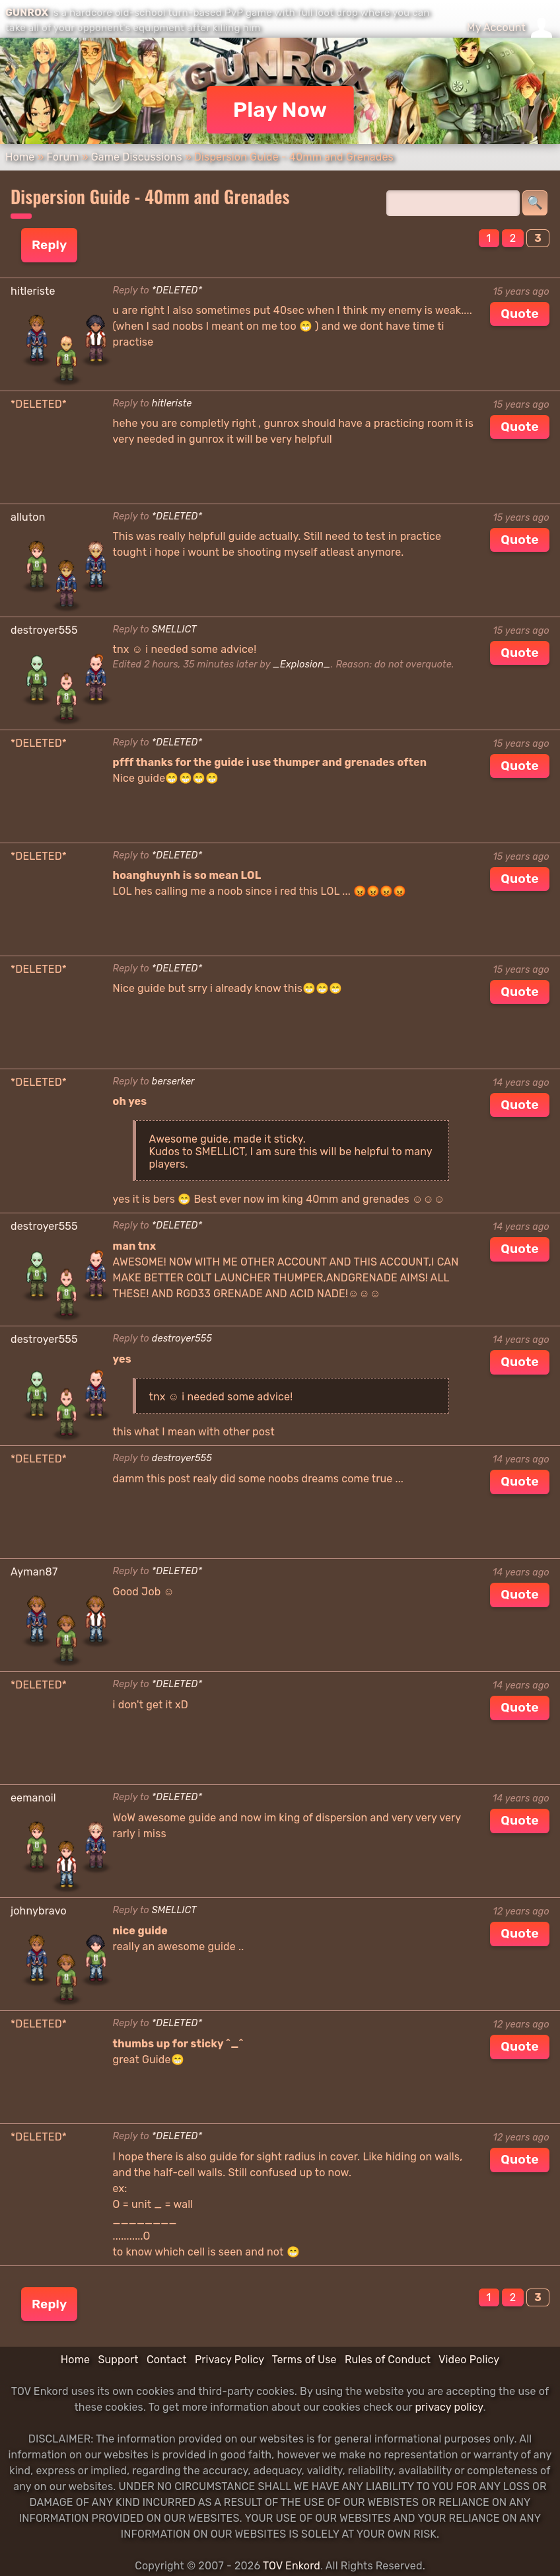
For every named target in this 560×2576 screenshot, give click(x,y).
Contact (167, 2359)
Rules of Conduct (388, 2359)
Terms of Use (304, 2359)
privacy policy (449, 2407)
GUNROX (26, 13)
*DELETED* (177, 290)
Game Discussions (136, 157)
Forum (62, 157)
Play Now (280, 109)
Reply (49, 244)
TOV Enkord (291, 2565)
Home (19, 157)
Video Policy (468, 2359)
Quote (520, 313)
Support (118, 2359)
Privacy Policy (229, 2359)
